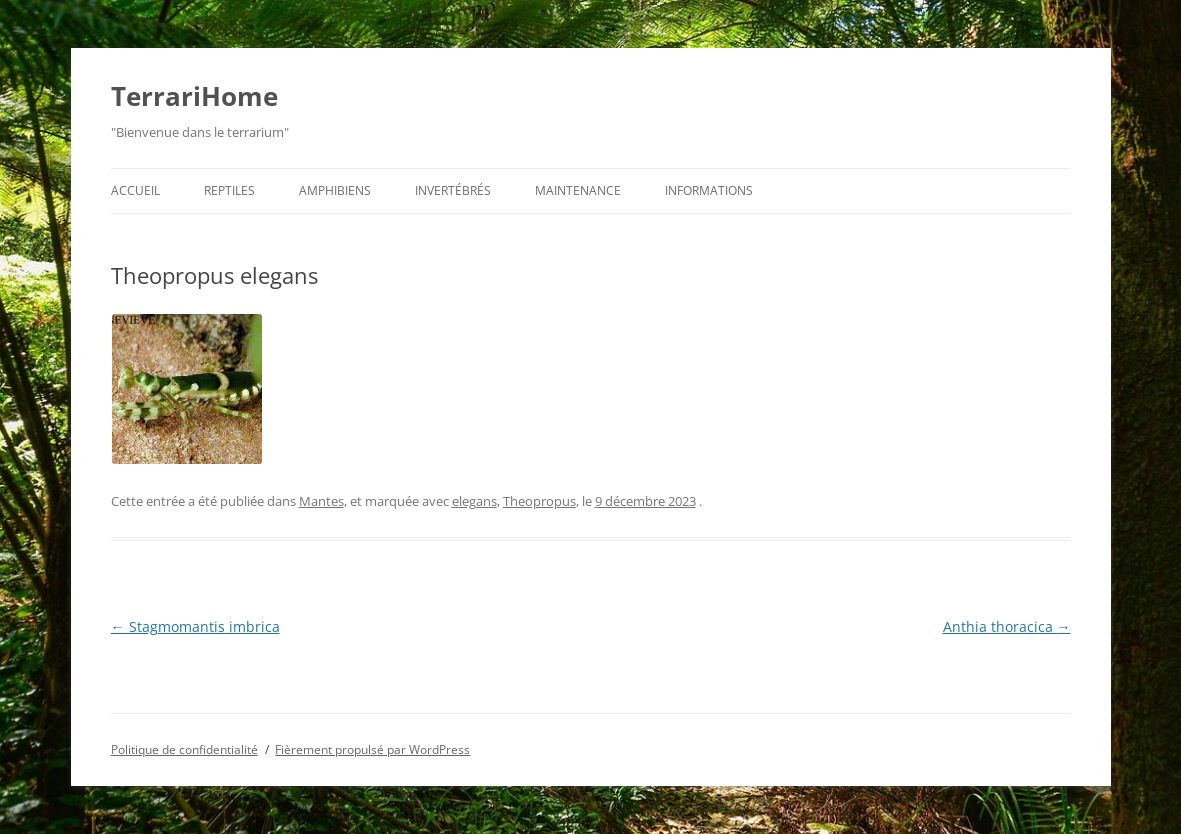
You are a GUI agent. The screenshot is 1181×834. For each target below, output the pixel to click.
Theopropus (539, 501)
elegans (474, 501)
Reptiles (229, 190)
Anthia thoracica (1007, 626)
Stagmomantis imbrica (195, 626)
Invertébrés (453, 190)
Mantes (321, 501)
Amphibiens (335, 190)
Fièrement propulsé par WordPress (372, 749)
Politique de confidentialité (184, 749)
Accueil (135, 190)
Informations (709, 190)
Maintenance (578, 190)
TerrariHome (194, 96)
